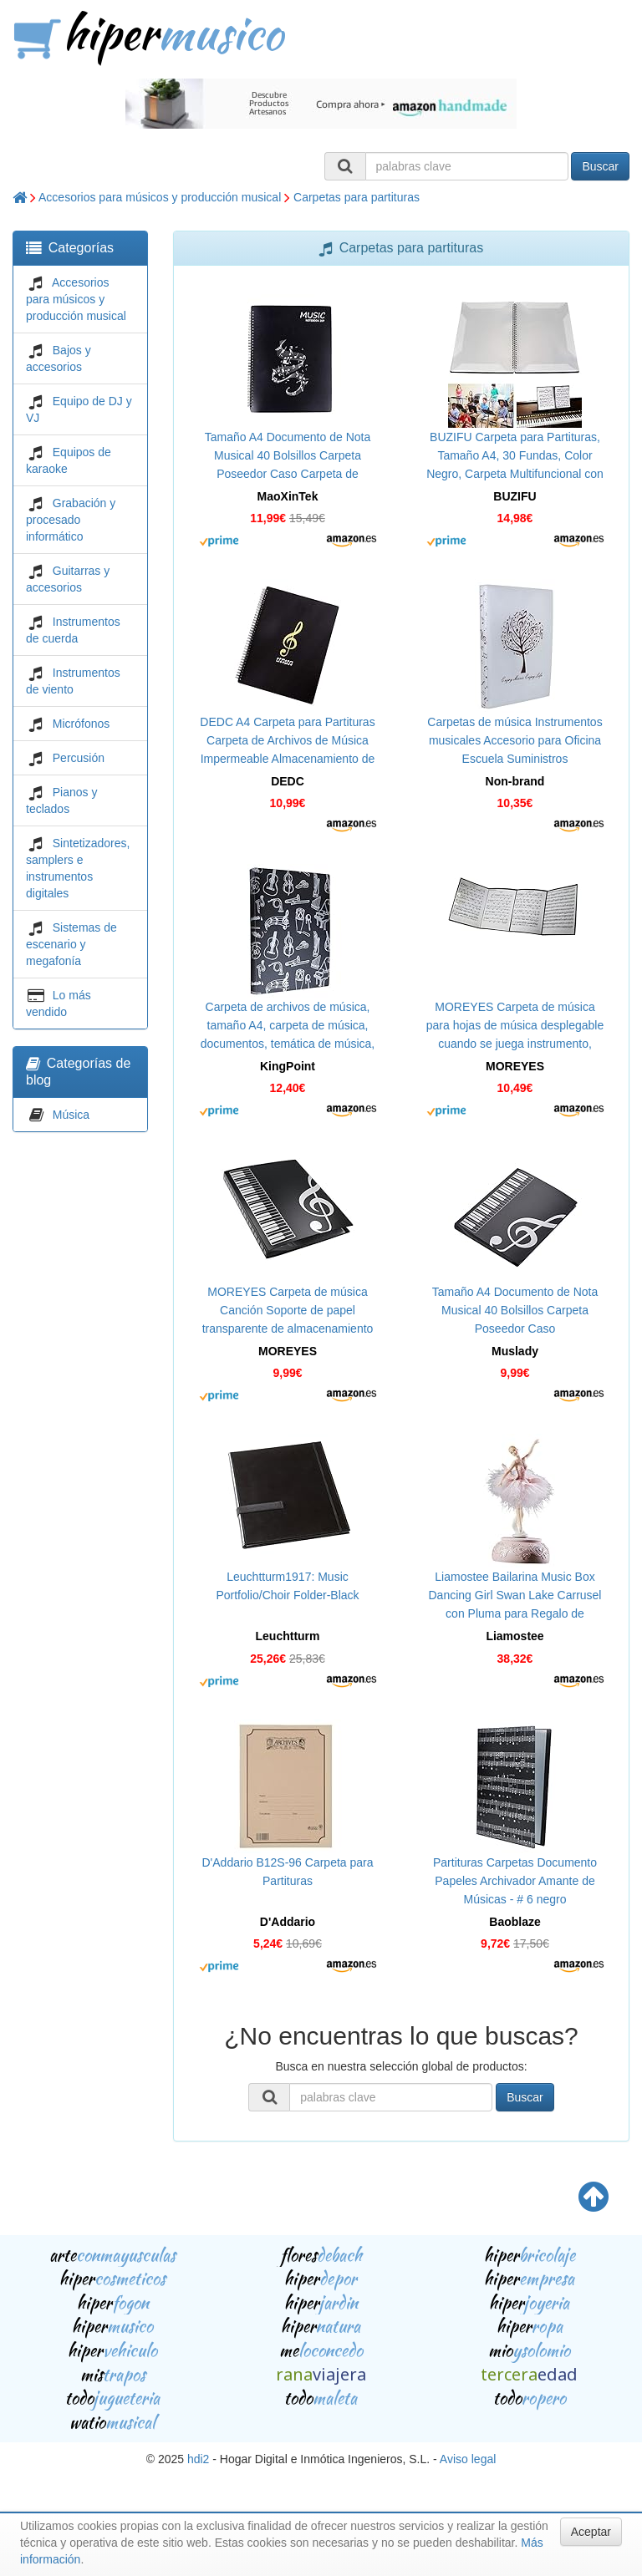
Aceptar (591, 2531)
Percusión (78, 758)
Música (71, 1114)
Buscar (600, 166)
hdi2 (198, 2459)
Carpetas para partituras (356, 197)
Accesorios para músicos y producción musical (159, 197)
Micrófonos (81, 723)
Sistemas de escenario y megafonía (71, 944)
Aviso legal (468, 2459)
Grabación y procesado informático (70, 519)
